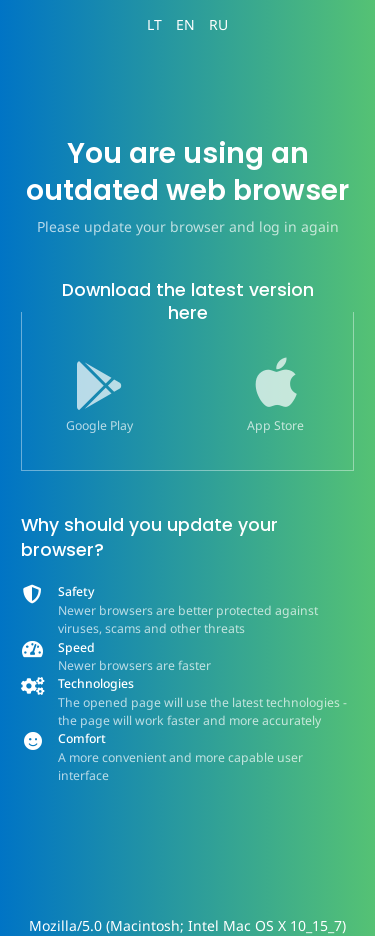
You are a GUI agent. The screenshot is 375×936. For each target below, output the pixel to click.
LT (154, 24)
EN (185, 24)
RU (218, 24)
